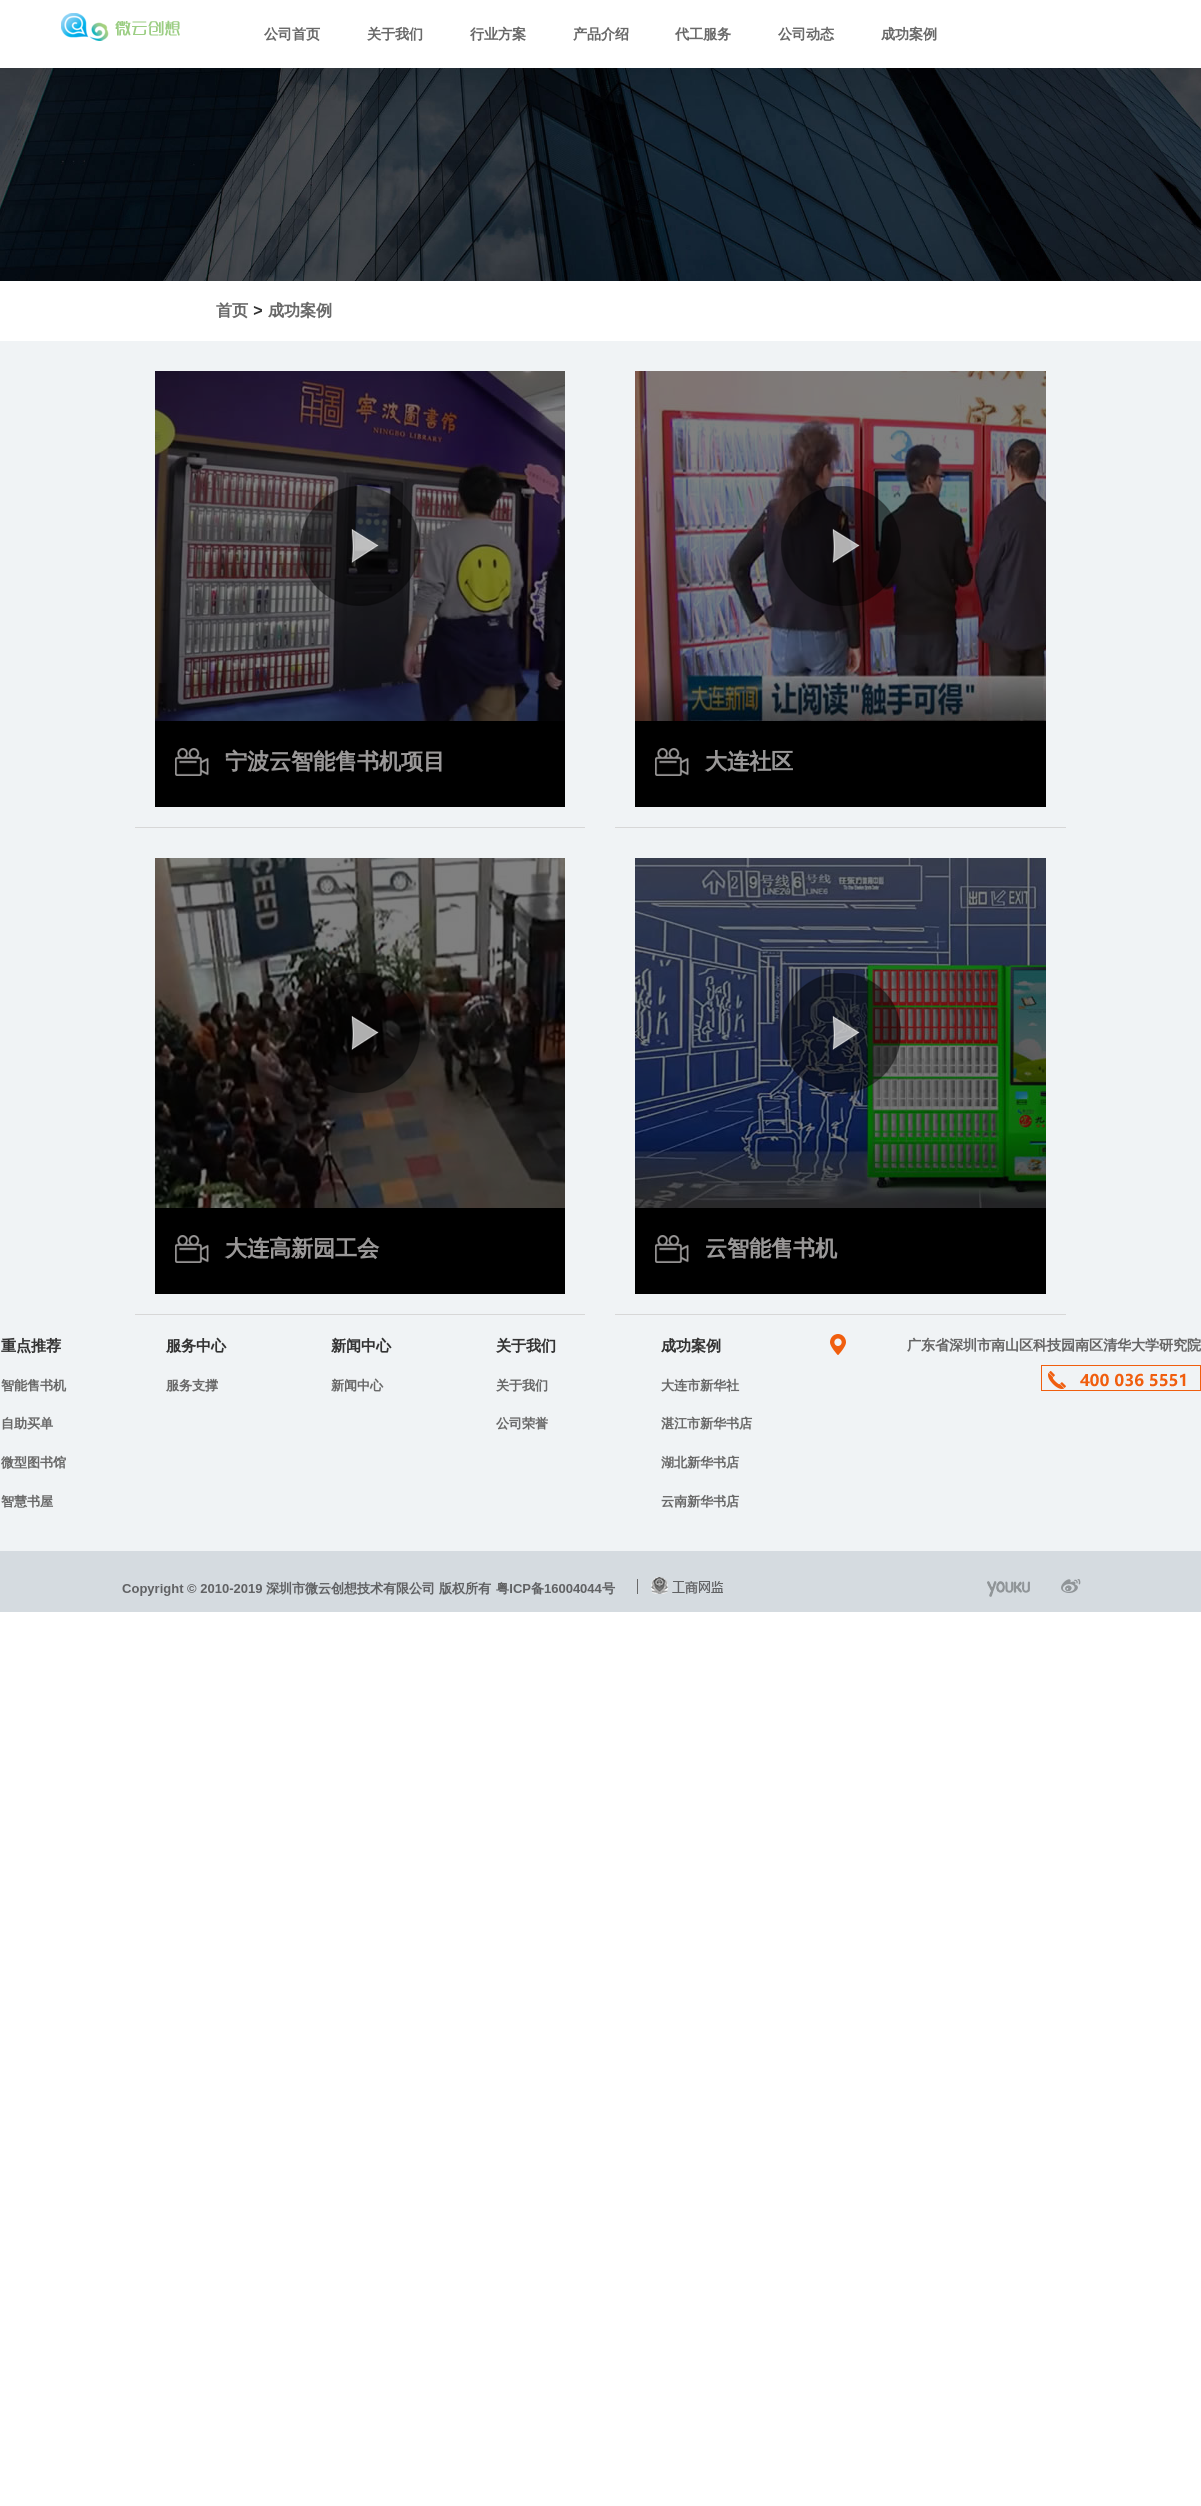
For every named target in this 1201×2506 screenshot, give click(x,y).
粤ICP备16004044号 (555, 1588)
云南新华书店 (700, 1501)
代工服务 (703, 34)
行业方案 (498, 34)
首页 (232, 310)
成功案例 (909, 34)
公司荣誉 (522, 1423)
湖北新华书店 (700, 1462)
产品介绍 (601, 34)
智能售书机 (33, 1385)
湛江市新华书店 (706, 1423)
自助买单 (27, 1423)
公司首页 (292, 34)
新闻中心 (357, 1385)
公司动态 (806, 34)
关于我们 (395, 34)
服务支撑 (192, 1385)
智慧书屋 (27, 1501)
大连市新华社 (700, 1385)
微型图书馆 (33, 1462)
